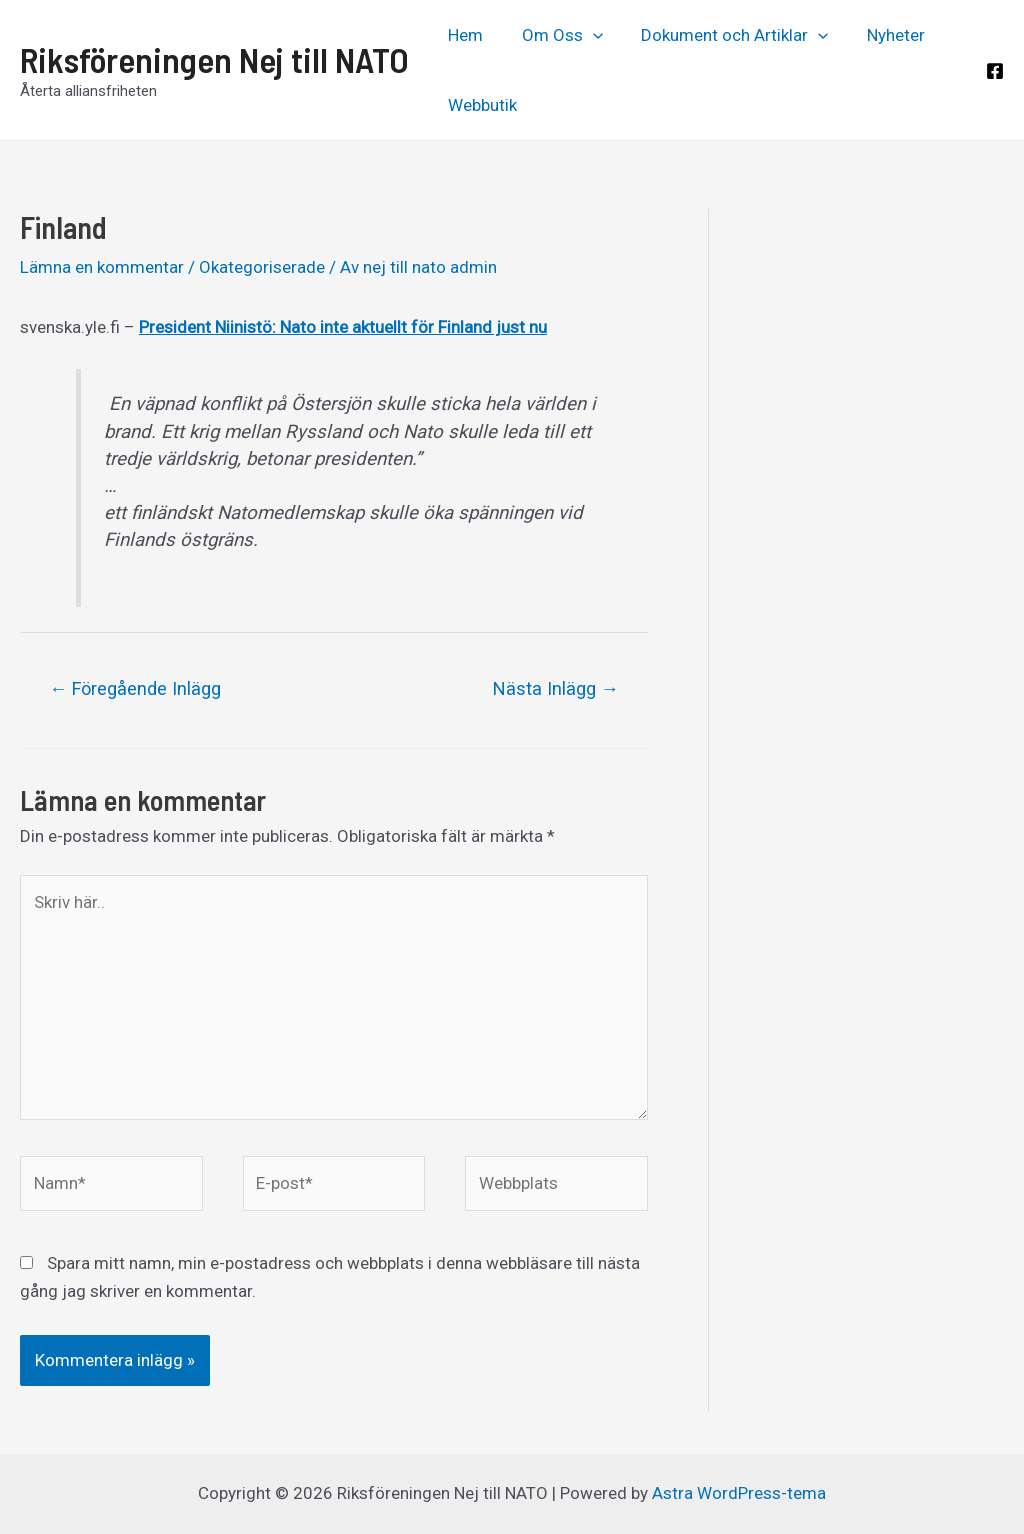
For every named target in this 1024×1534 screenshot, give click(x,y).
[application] (586, 35)
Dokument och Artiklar (723, 35)
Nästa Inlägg (556, 688)
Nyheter (880, 35)
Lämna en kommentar (102, 267)
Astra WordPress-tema (739, 1493)
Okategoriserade (262, 267)
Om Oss (555, 35)
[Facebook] (995, 71)
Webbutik (480, 105)
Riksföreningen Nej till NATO (214, 59)
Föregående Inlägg (135, 688)
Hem (463, 35)
